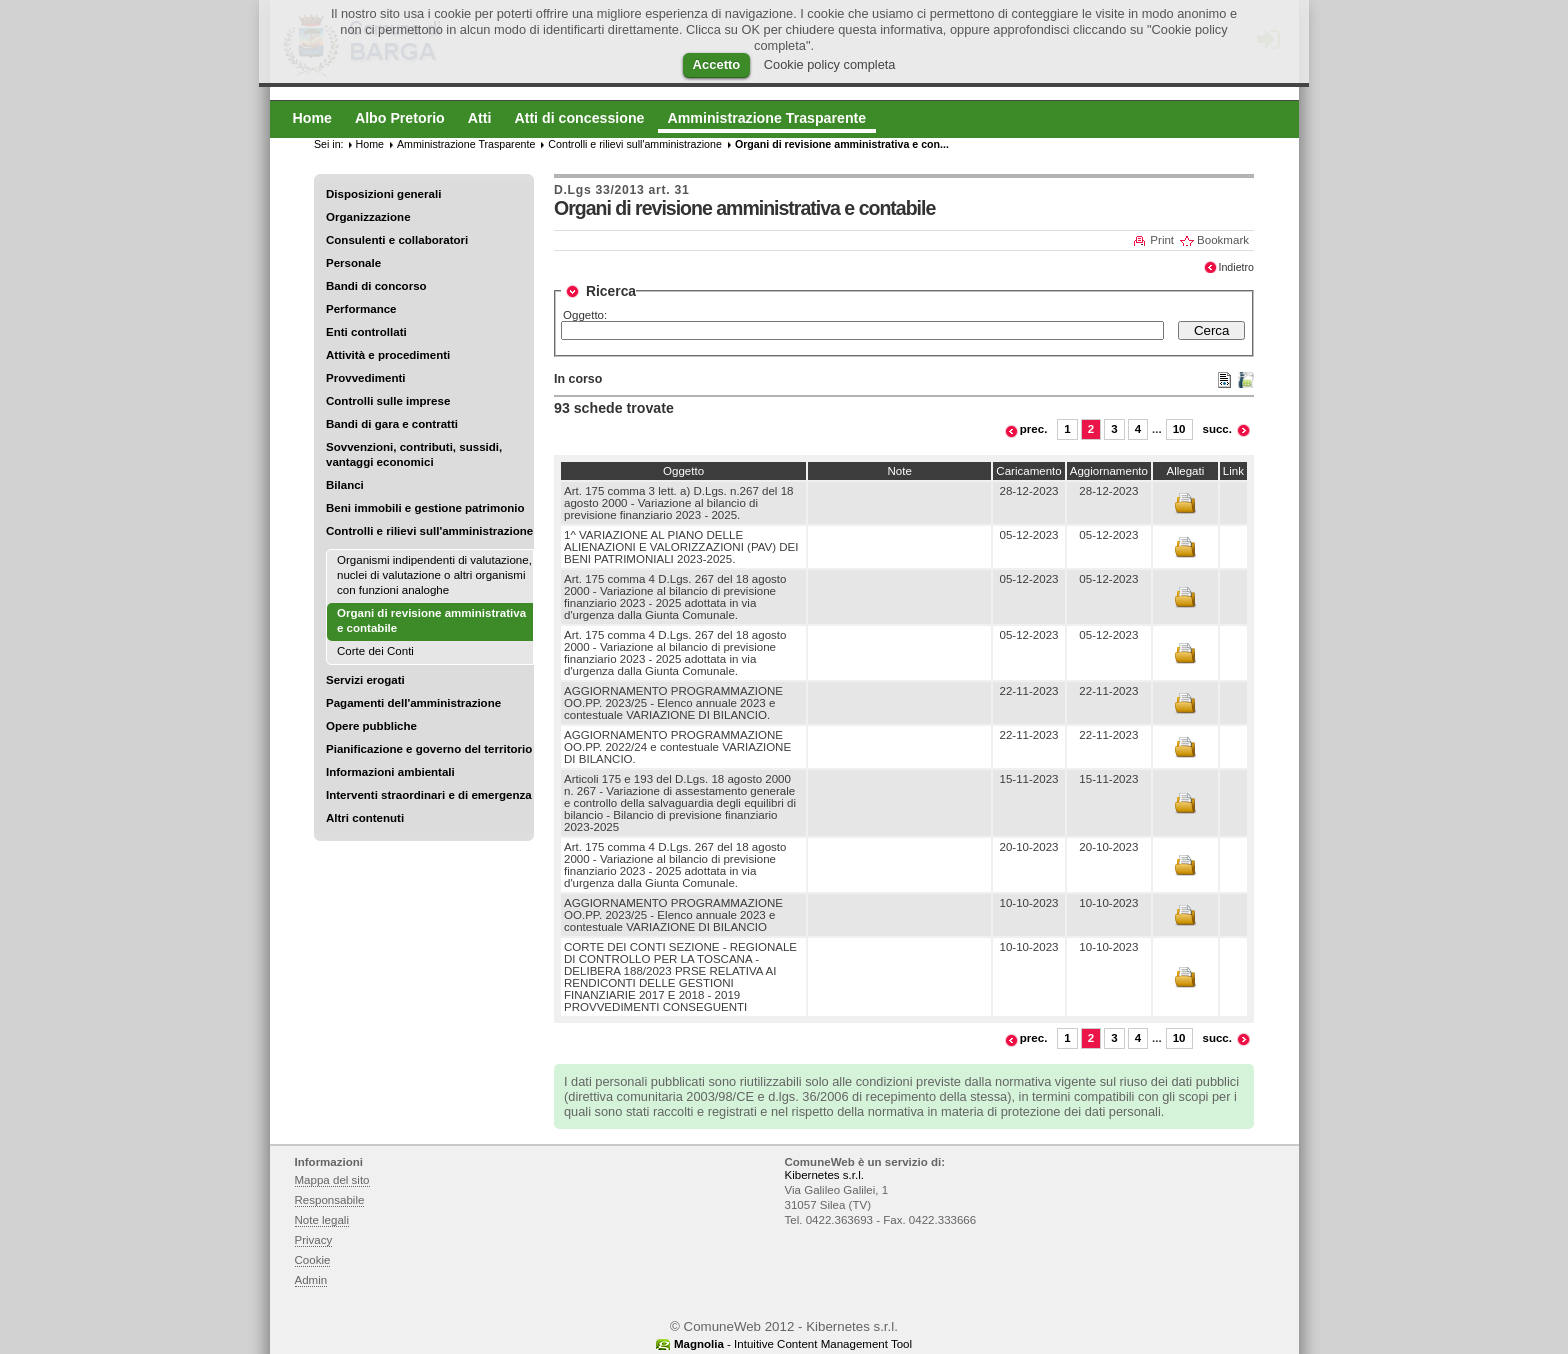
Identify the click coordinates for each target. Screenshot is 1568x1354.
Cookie (313, 1260)
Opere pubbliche (371, 726)
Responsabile (330, 1200)
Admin (311, 1280)
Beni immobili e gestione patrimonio (425, 508)
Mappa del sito (332, 1180)
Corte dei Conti (375, 651)
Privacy (314, 1240)
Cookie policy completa (830, 64)
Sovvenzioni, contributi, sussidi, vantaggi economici (414, 454)
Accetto (717, 64)
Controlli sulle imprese (388, 401)
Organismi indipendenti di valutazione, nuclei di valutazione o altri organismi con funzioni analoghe (434, 575)
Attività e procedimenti (388, 355)
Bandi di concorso (376, 286)
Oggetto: (585, 315)
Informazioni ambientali (390, 772)
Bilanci (345, 485)
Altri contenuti (365, 818)
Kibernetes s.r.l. (824, 1175)
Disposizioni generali (383, 194)
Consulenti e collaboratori (397, 240)
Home (370, 144)
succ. (1218, 429)
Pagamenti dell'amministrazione (413, 703)
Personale (353, 263)
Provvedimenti (365, 378)
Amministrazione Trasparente (466, 144)
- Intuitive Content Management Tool (793, 1344)
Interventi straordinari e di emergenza (429, 795)
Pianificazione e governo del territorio (429, 749)
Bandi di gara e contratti (392, 424)
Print (1162, 240)
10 (1179, 429)
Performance (361, 309)
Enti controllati (366, 332)
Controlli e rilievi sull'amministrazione (429, 531)
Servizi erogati (365, 680)
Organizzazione (368, 217)
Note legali (322, 1220)
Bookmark (1223, 240)
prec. (1034, 429)
